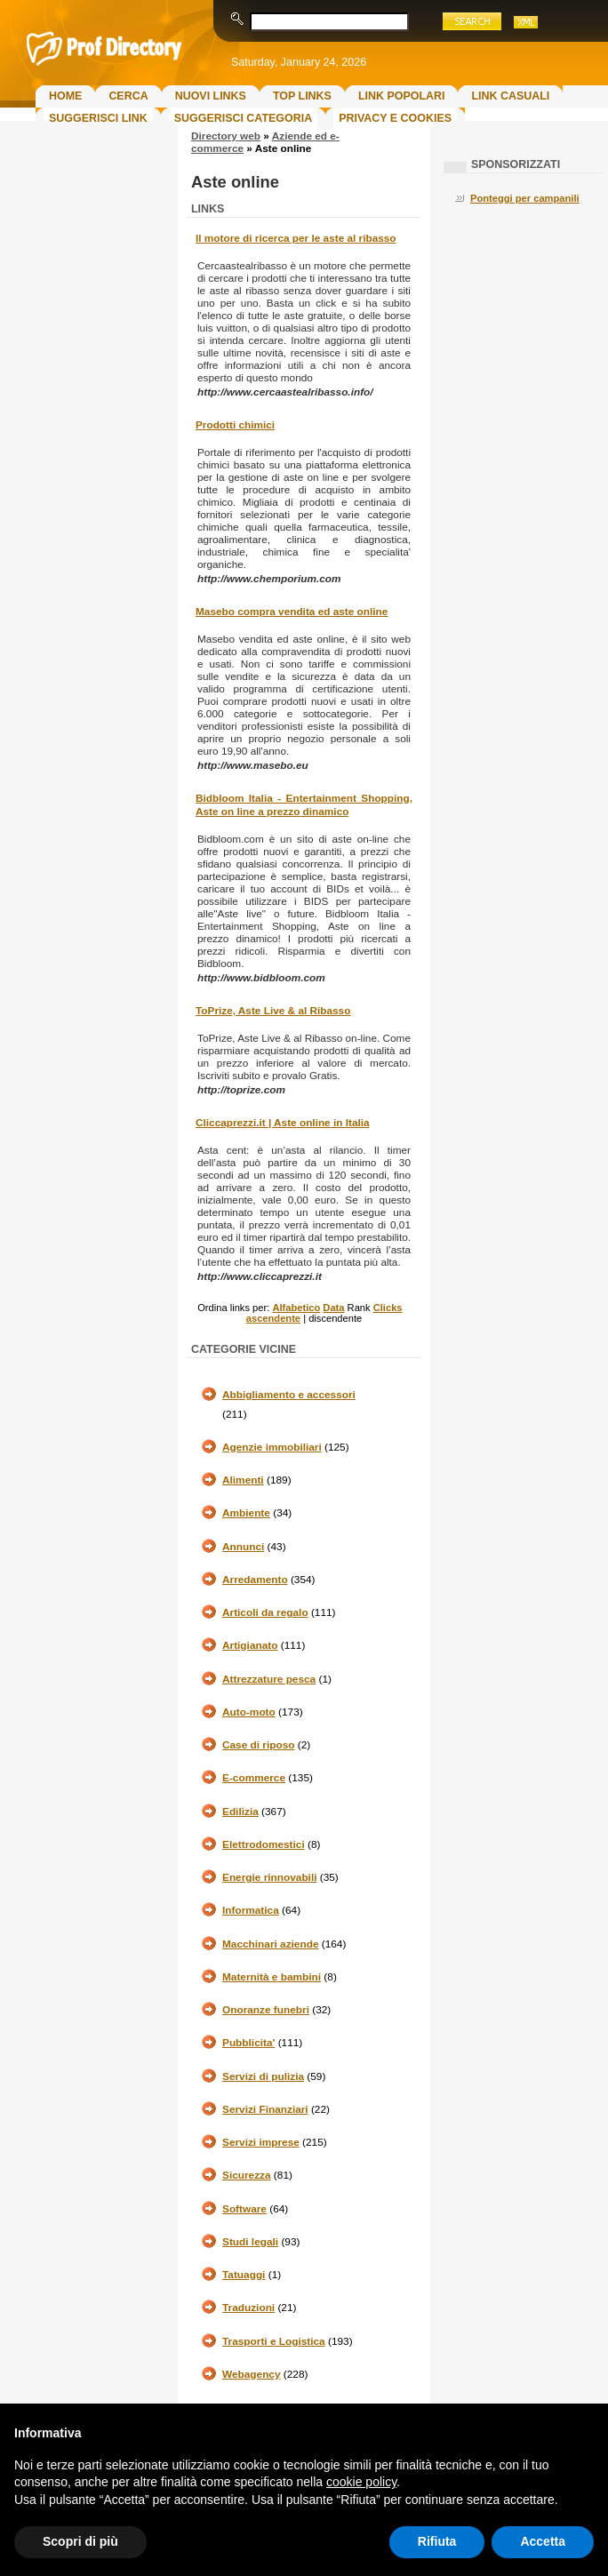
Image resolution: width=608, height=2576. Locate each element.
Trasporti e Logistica (273, 2341)
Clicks (388, 1307)
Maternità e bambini (271, 1977)
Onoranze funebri (265, 2010)
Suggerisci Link (98, 118)
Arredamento (255, 1579)
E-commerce (253, 1778)
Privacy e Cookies (395, 118)
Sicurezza (246, 2175)
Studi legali (250, 2242)
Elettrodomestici (263, 1844)
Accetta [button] (542, 2541)
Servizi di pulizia (263, 2076)
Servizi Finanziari (265, 2109)
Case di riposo (258, 1745)
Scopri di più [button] (80, 2541)
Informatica (250, 1910)
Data (333, 1307)
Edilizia (240, 1811)
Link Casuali (510, 96)
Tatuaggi (243, 2274)
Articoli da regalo (265, 1612)
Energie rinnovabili (269, 1877)
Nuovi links (210, 96)
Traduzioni (248, 2307)
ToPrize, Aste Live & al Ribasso (273, 1010)
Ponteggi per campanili (525, 198)
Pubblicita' (248, 2042)
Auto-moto (249, 1712)
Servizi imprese (261, 2142)
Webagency (251, 2374)
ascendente (273, 1318)
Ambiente (246, 1513)
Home (65, 96)
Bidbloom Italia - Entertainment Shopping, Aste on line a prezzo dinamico (304, 805)
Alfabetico (296, 1307)
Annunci (243, 1546)
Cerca (128, 96)
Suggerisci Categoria (243, 118)
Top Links (302, 96)
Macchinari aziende (270, 1944)
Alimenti (243, 1480)
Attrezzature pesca (269, 1679)
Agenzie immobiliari (272, 1447)
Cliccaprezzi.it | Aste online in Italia (283, 1122)
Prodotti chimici (235, 425)
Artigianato (249, 1645)
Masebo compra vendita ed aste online (292, 611)
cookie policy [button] (361, 2482)
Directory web (225, 136)
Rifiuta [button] (437, 2541)
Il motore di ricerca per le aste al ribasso (296, 238)
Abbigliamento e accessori (289, 1394)
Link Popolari (401, 96)
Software (244, 2209)
